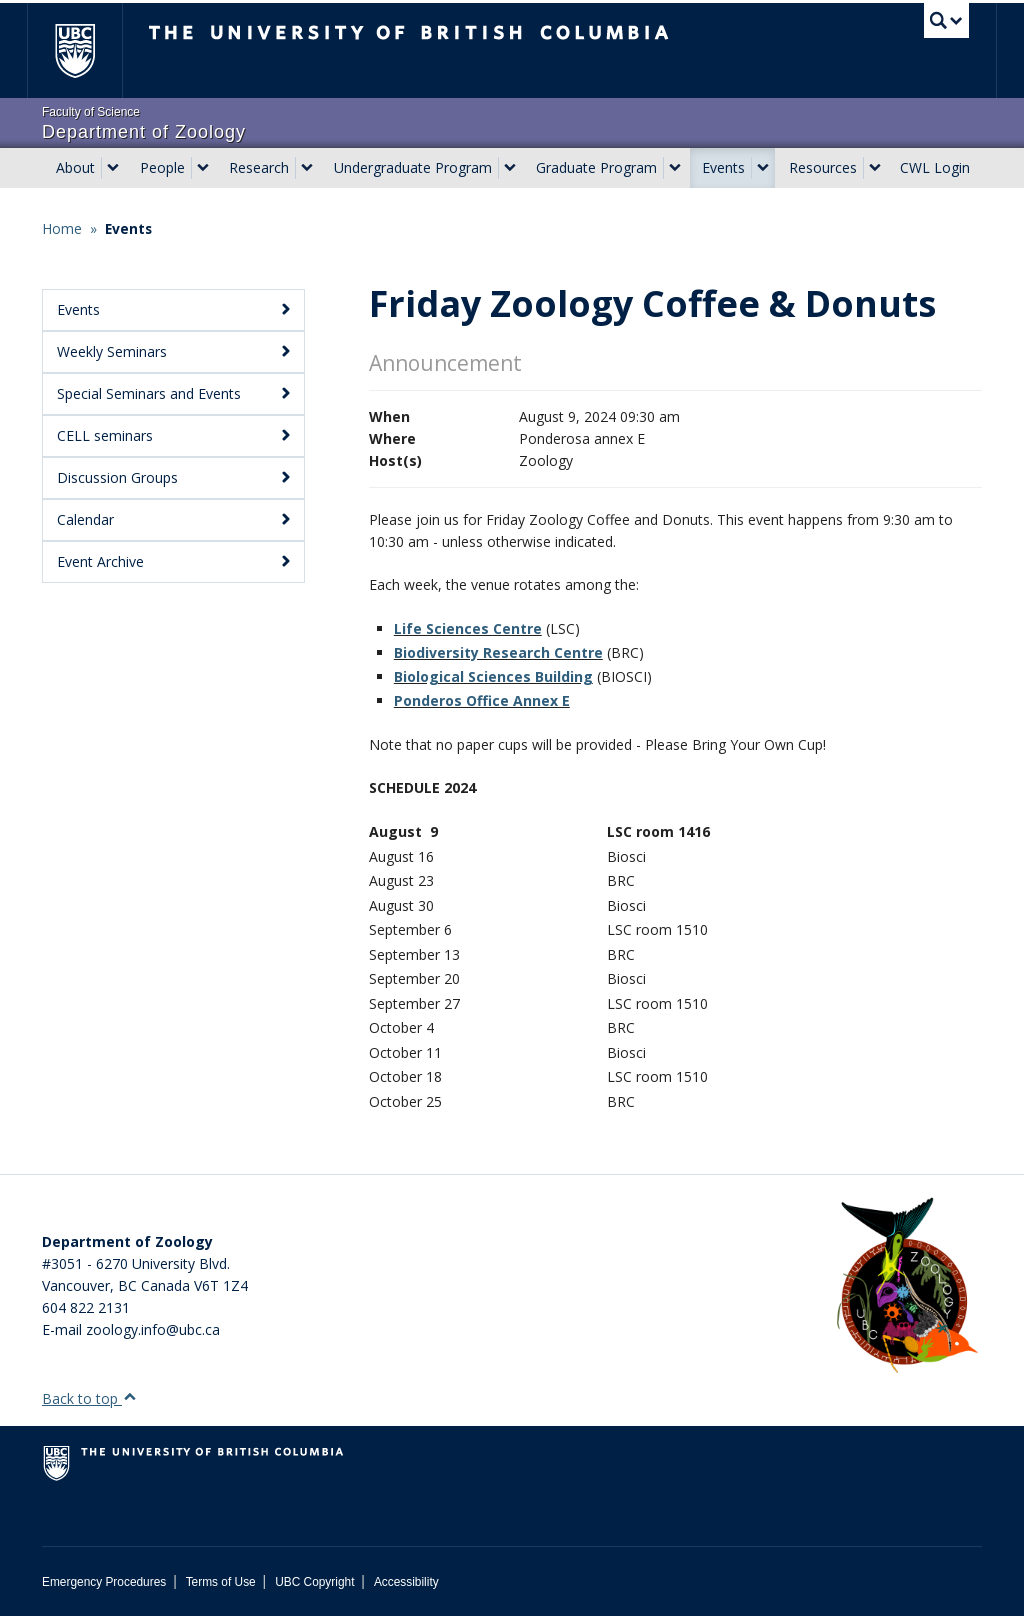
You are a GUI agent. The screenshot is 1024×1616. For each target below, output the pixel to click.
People (162, 167)
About (75, 167)
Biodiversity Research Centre (498, 652)
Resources (823, 167)
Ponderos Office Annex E (482, 700)
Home (62, 228)
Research (259, 167)
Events (723, 167)
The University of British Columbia (89, 50)
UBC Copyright (314, 1582)
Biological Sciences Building (493, 676)
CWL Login (935, 167)
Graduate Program (596, 167)
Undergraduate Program (413, 167)
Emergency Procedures (104, 1582)
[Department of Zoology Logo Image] (907, 1286)
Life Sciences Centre (468, 628)
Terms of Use (221, 1582)
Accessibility (406, 1582)
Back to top (89, 1398)
